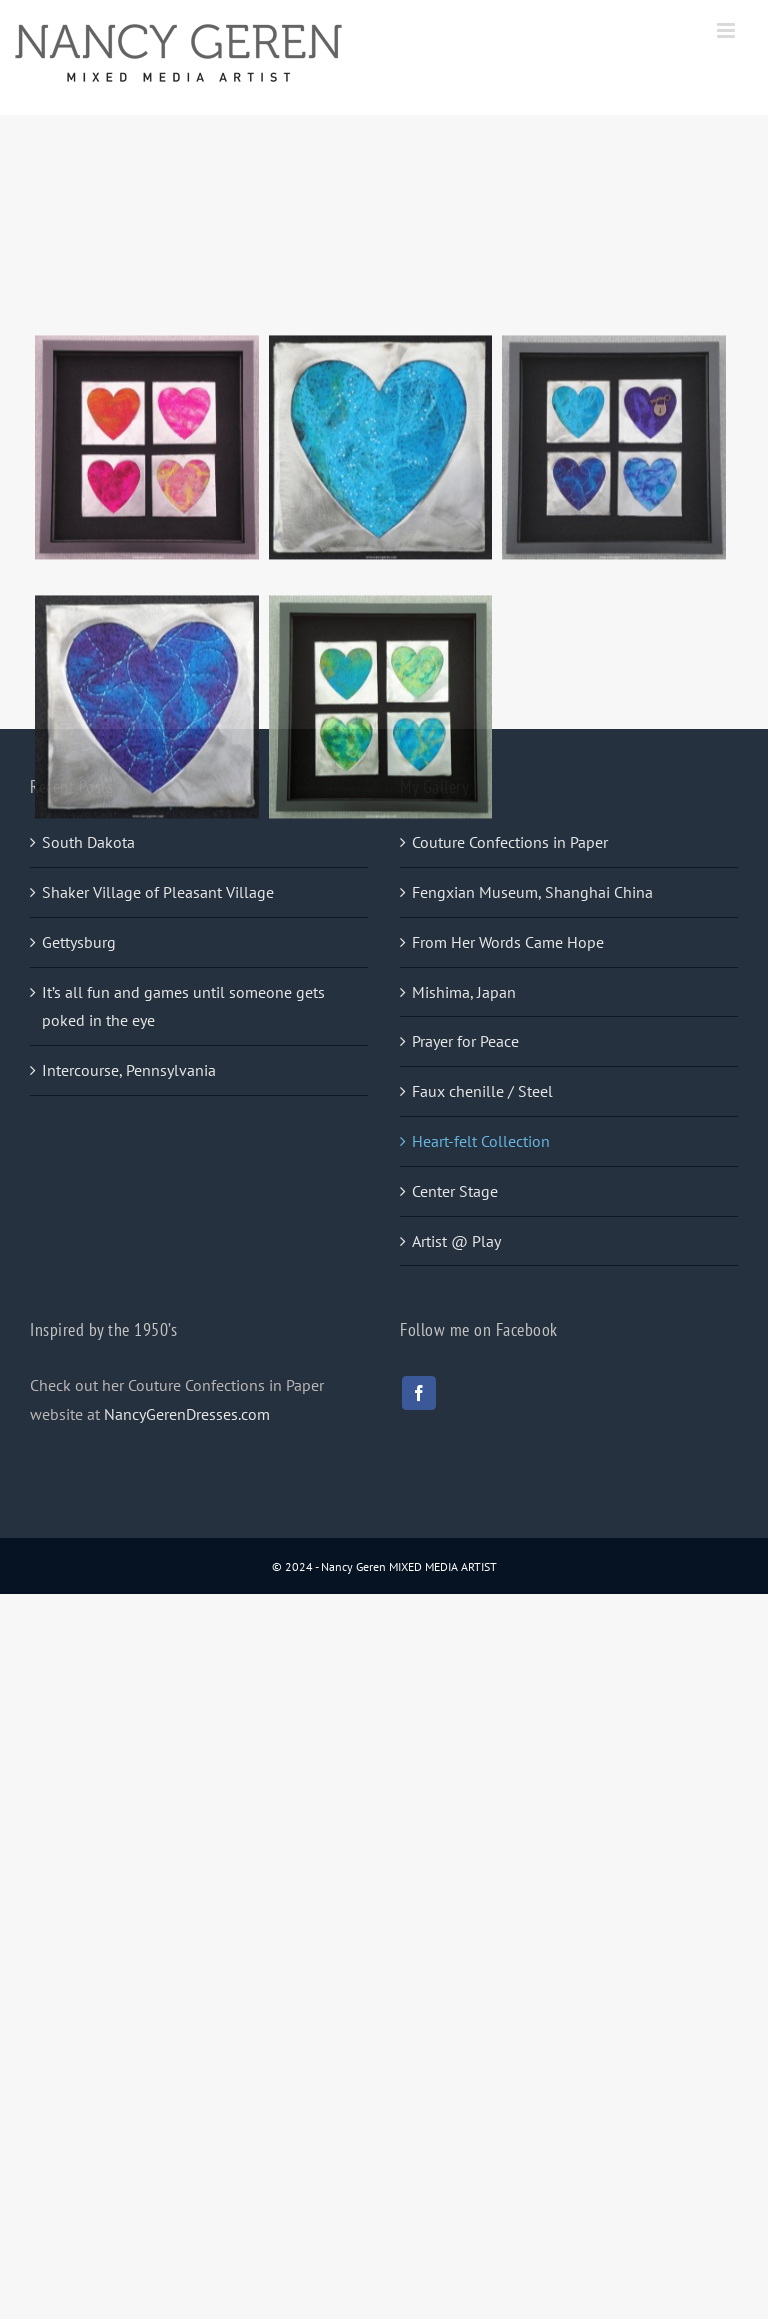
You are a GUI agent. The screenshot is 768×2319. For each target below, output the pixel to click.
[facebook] (419, 1393)
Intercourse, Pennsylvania (129, 1070)
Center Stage (455, 1191)
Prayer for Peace (465, 1041)
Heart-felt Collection (481, 1141)
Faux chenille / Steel (482, 1091)
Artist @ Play (456, 1241)
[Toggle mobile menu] (727, 30)
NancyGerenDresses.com (187, 1414)
